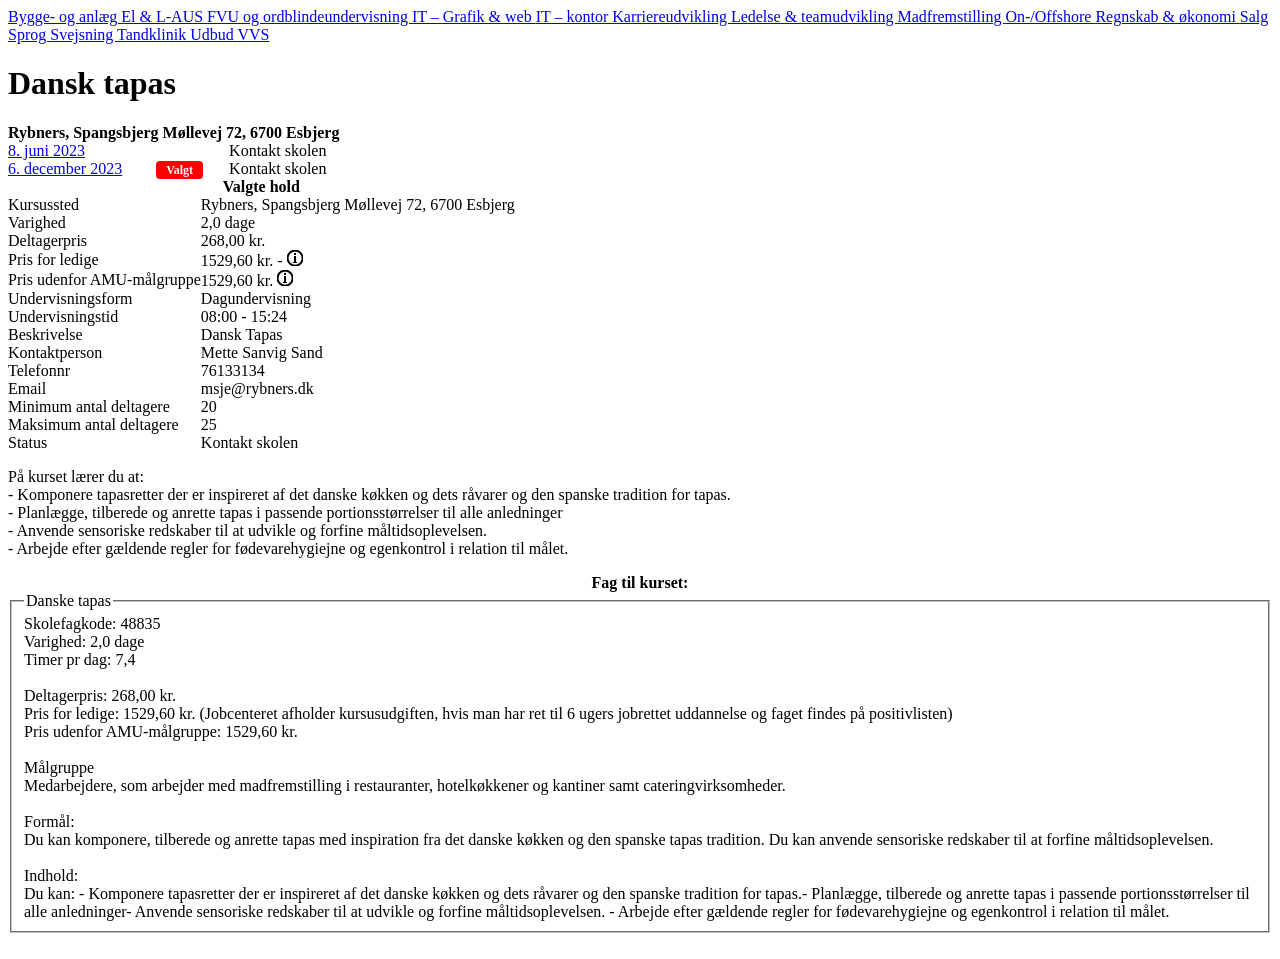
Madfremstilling (952, 16)
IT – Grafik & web (474, 16)
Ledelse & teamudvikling (814, 16)
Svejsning (83, 34)
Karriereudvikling (671, 16)
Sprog (29, 34)
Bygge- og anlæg (64, 16)
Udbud (213, 34)
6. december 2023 (65, 168)
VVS (253, 34)
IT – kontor (574, 16)
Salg (1254, 16)
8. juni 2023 (46, 150)
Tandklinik (153, 34)
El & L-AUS (164, 16)
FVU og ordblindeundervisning (309, 16)
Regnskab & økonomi (1167, 16)
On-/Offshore (1050, 16)
